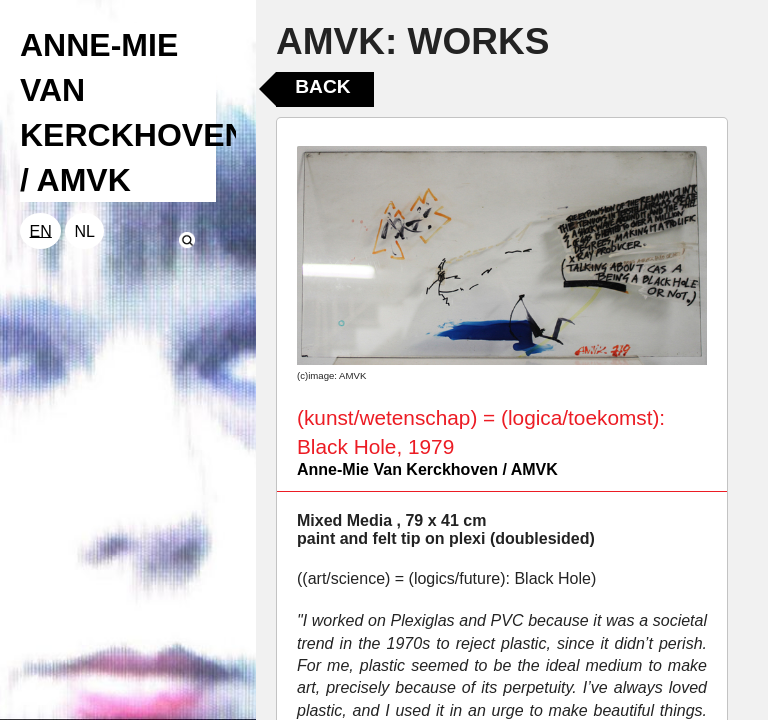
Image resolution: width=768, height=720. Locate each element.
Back (322, 86)
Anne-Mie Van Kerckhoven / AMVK (427, 469)
